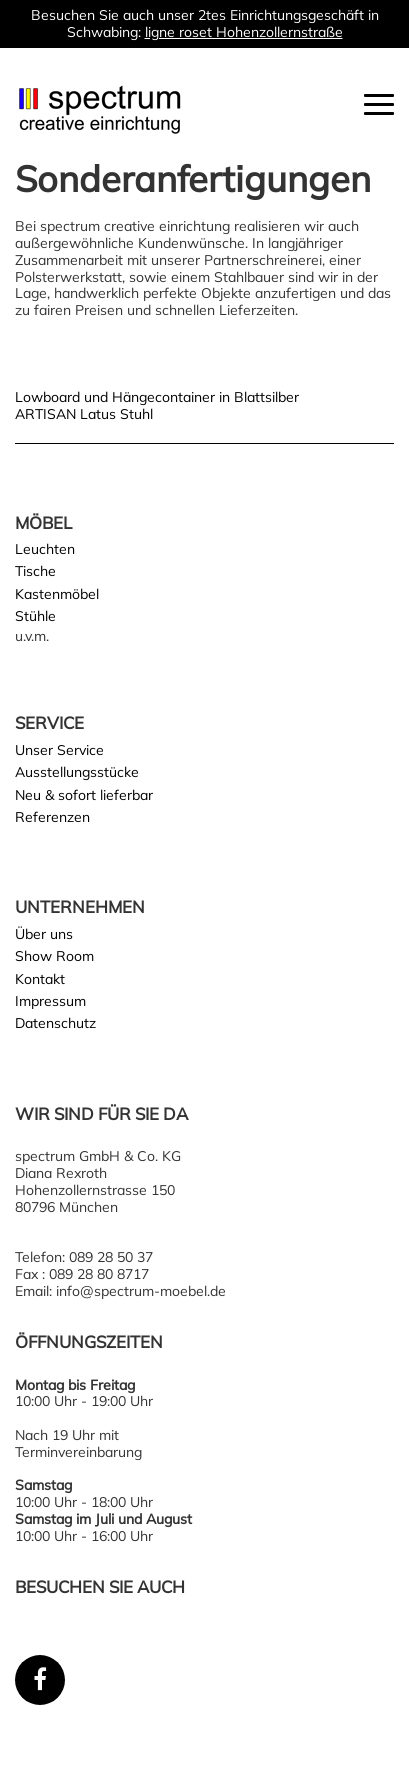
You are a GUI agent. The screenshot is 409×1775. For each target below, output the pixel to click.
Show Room (54, 956)
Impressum (50, 1001)
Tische (35, 571)
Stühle (35, 616)
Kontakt (40, 979)
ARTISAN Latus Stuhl (84, 414)
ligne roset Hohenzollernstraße (244, 32)
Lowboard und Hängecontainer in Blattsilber (157, 397)
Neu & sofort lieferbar (84, 795)
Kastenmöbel (57, 594)
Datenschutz (55, 1023)
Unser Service (59, 750)
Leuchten (45, 549)
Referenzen (52, 817)
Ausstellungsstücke (77, 772)
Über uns (44, 934)
